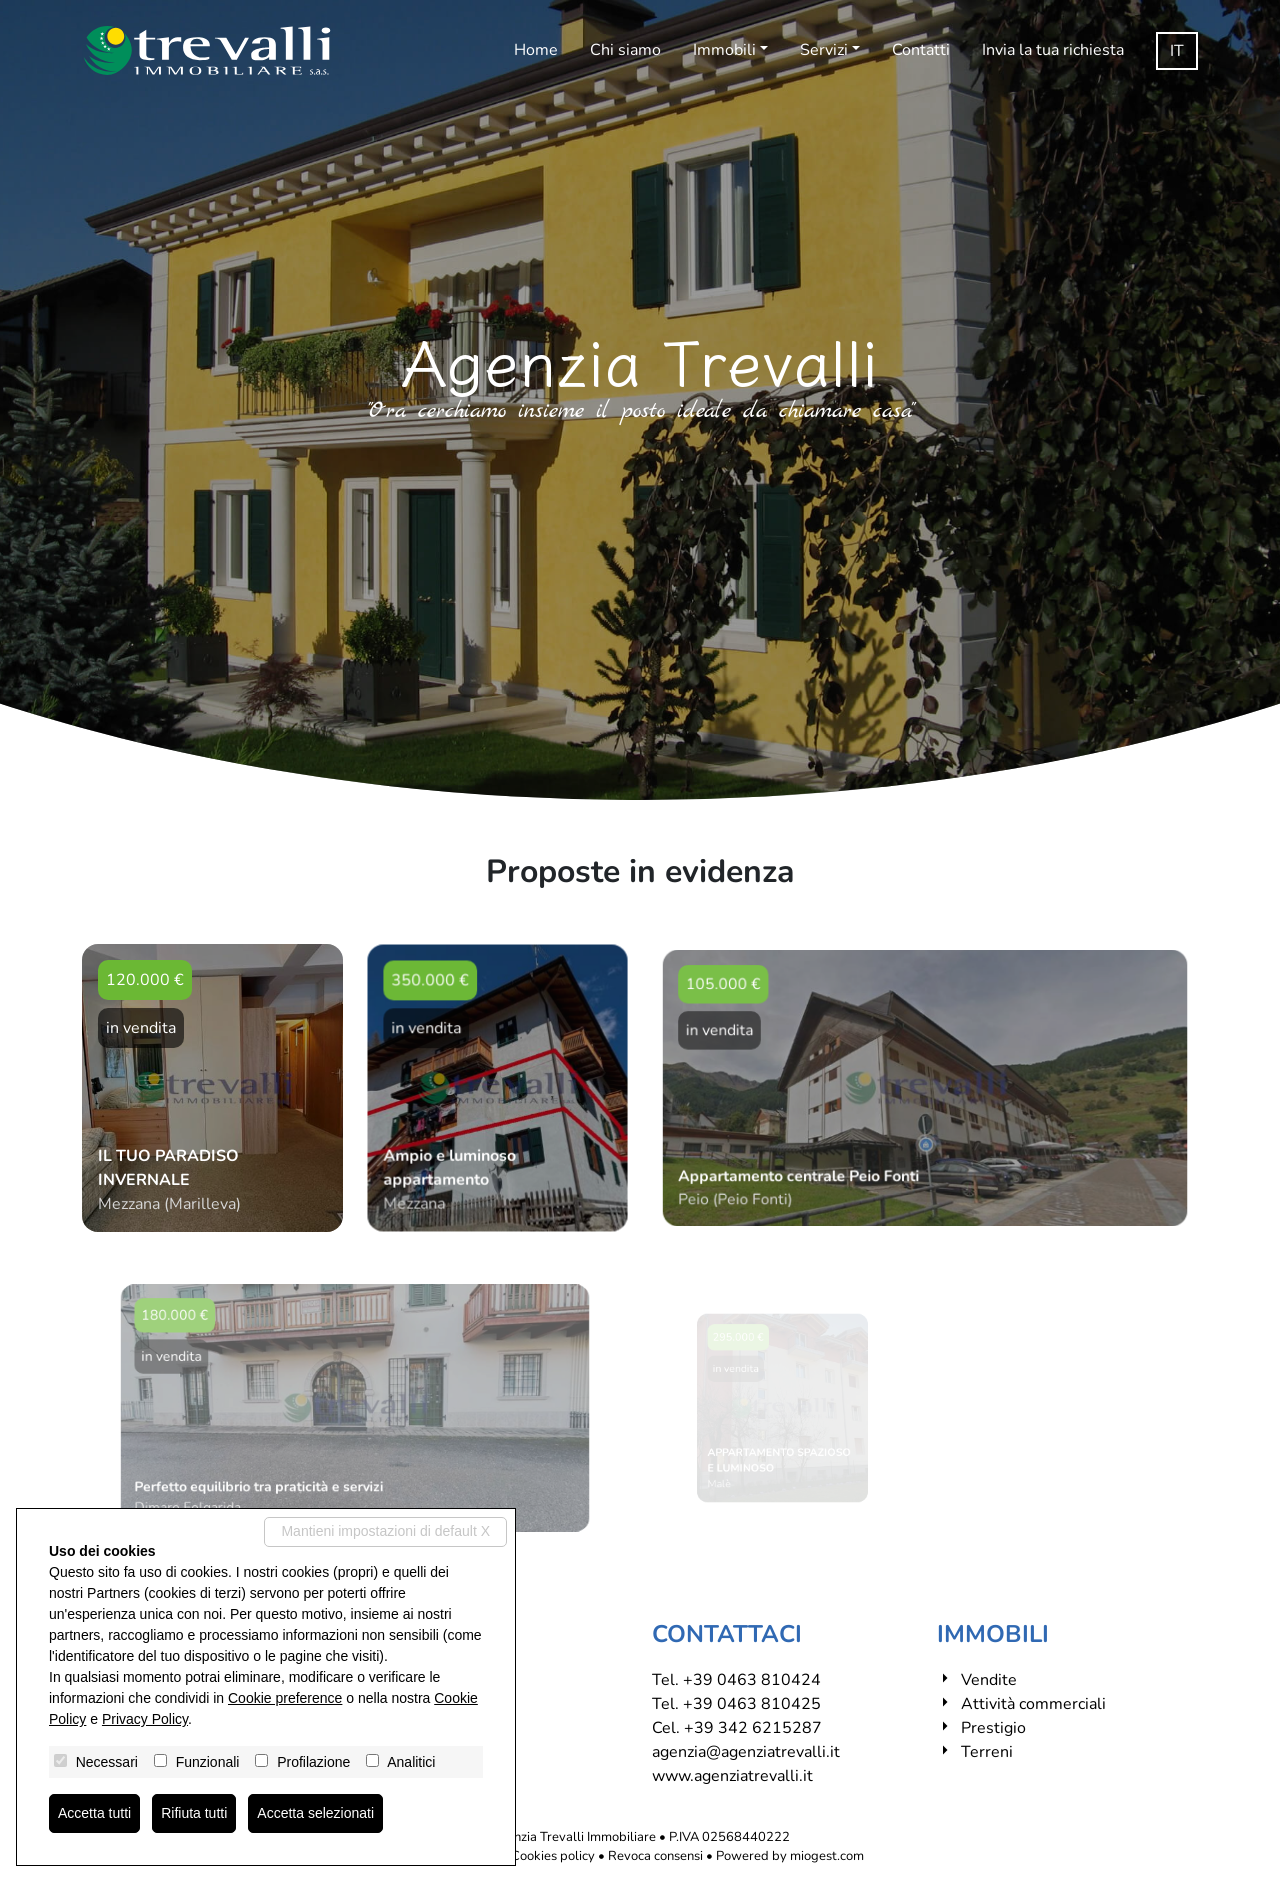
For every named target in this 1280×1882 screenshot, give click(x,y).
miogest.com (827, 1856)
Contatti (921, 50)
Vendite (989, 1680)
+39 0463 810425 (752, 1704)
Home (536, 50)
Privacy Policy (145, 1719)
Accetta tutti (94, 1813)
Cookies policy (553, 1856)
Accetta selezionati (315, 1813)
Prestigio (993, 1728)
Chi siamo (625, 50)
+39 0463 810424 (752, 1680)
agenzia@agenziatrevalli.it (746, 1752)
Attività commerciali (1033, 1704)
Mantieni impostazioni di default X (385, 1531)
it (1177, 51)
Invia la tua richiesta (1053, 50)
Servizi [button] (824, 50)
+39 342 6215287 (753, 1728)
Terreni (987, 1752)
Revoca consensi (655, 1856)
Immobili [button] (724, 50)
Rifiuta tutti (194, 1813)
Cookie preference (285, 1698)
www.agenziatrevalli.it (732, 1776)
